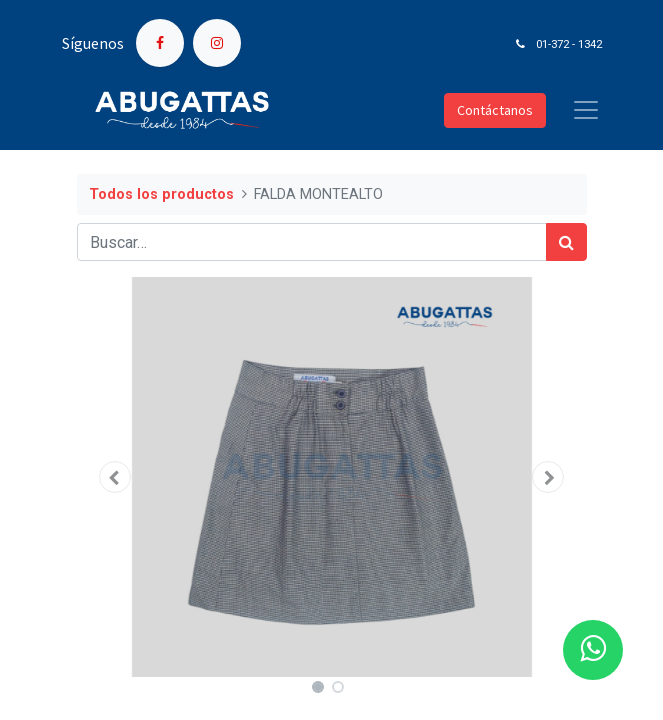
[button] (115, 477)
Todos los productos (161, 194)
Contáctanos (495, 110)
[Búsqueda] (566, 242)
